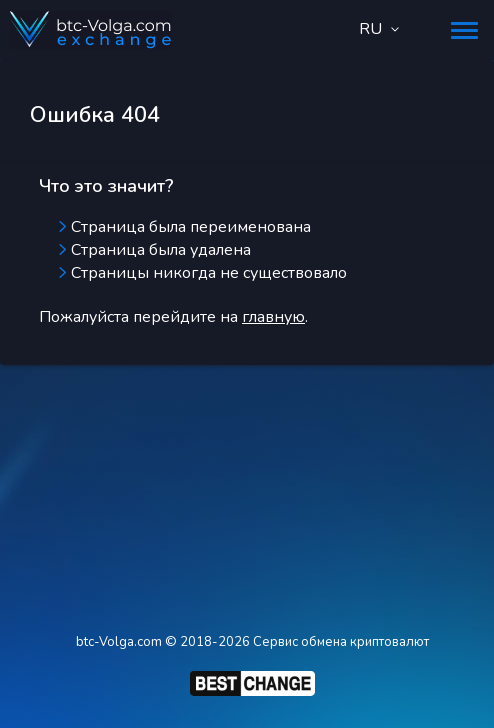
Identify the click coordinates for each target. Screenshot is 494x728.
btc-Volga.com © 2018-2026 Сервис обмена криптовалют (252, 642)
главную (273, 317)
